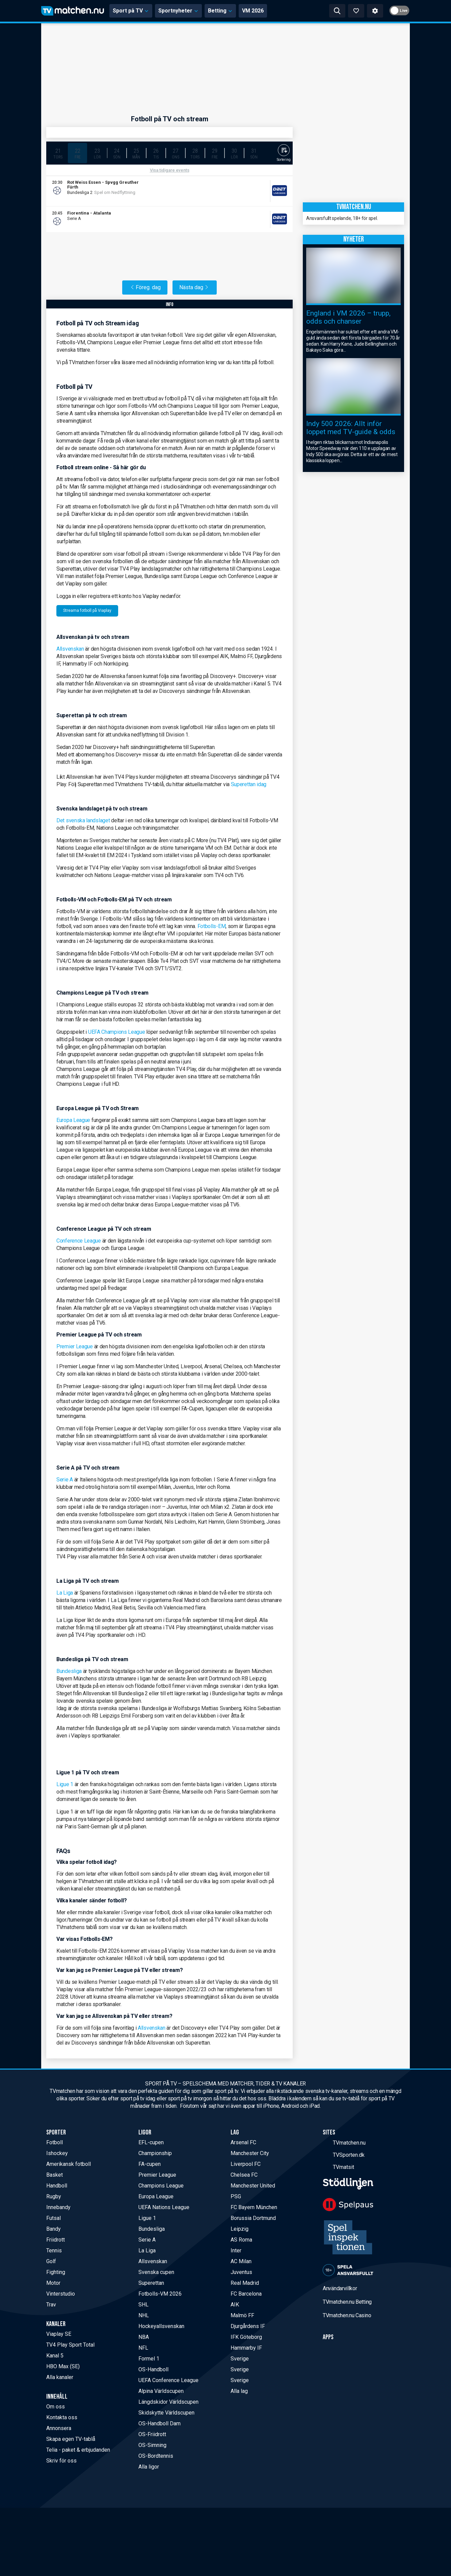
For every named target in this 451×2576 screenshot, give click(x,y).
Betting (220, 10)
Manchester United (253, 2185)
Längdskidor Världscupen (168, 2402)
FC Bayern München (254, 2207)
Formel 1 (148, 2358)
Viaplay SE (58, 2334)
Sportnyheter (178, 10)
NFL (143, 2348)
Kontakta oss (61, 2417)
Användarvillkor (340, 2288)
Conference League (78, 1240)
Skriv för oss (61, 2460)
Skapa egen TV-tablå (70, 2439)
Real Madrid (245, 2283)
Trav (51, 2304)
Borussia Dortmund (253, 2218)
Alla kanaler (59, 2377)
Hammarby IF (246, 2348)
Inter (236, 2250)
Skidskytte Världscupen (166, 2412)
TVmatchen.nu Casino (347, 2315)
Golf (51, 2261)
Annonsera (58, 2428)
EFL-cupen (151, 2142)
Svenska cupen (156, 2272)
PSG (236, 2196)
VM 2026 (253, 10)
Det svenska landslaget (83, 820)
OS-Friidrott (152, 2434)
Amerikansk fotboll (68, 2164)
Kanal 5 (54, 2355)
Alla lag (239, 2391)
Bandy (53, 2229)
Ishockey (57, 2153)
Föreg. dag (145, 287)
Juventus (241, 2272)
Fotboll (54, 2142)
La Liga (64, 1593)
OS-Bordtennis (155, 2456)
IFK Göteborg (246, 2337)
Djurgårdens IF (248, 2326)
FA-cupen (149, 2164)
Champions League (161, 2185)
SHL (143, 2304)
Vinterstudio (60, 2294)
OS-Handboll (153, 2369)
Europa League (73, 1120)
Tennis (54, 2250)
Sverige (240, 2358)
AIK (235, 2304)
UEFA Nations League (163, 2207)
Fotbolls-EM (211, 926)
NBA (143, 2337)
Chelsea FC (244, 2175)
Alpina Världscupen (161, 2391)
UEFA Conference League (168, 2380)
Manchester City (250, 2153)
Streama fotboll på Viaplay (87, 610)
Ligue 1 (64, 1784)
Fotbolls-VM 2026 (160, 2294)
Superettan (151, 2283)
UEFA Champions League (116, 1032)
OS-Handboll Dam (159, 2423)
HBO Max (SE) (63, 2366)
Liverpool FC (246, 2164)
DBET (73, 198)
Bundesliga (69, 1671)
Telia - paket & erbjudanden (78, 2450)
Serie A (64, 1479)
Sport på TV (131, 10)
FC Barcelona (246, 2294)
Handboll (56, 2185)
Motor (53, 2283)
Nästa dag (194, 287)
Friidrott (55, 2239)
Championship (155, 2153)
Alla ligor (148, 2467)
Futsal (53, 2218)
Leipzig (239, 2229)
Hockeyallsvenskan (161, 2326)
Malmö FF (242, 2315)
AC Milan (241, 2261)
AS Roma (241, 2239)
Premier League (74, 1346)
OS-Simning (152, 2445)
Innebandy (58, 2207)
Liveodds (87, 198)
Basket (54, 2175)
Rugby (53, 2196)
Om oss (55, 2406)
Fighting (55, 2272)
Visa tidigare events (169, 170)
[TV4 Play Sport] (266, 219)
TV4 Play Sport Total (70, 2345)
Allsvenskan (70, 649)
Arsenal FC (243, 2142)
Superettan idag (249, 784)
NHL (143, 2315)
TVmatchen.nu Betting (347, 2302)
